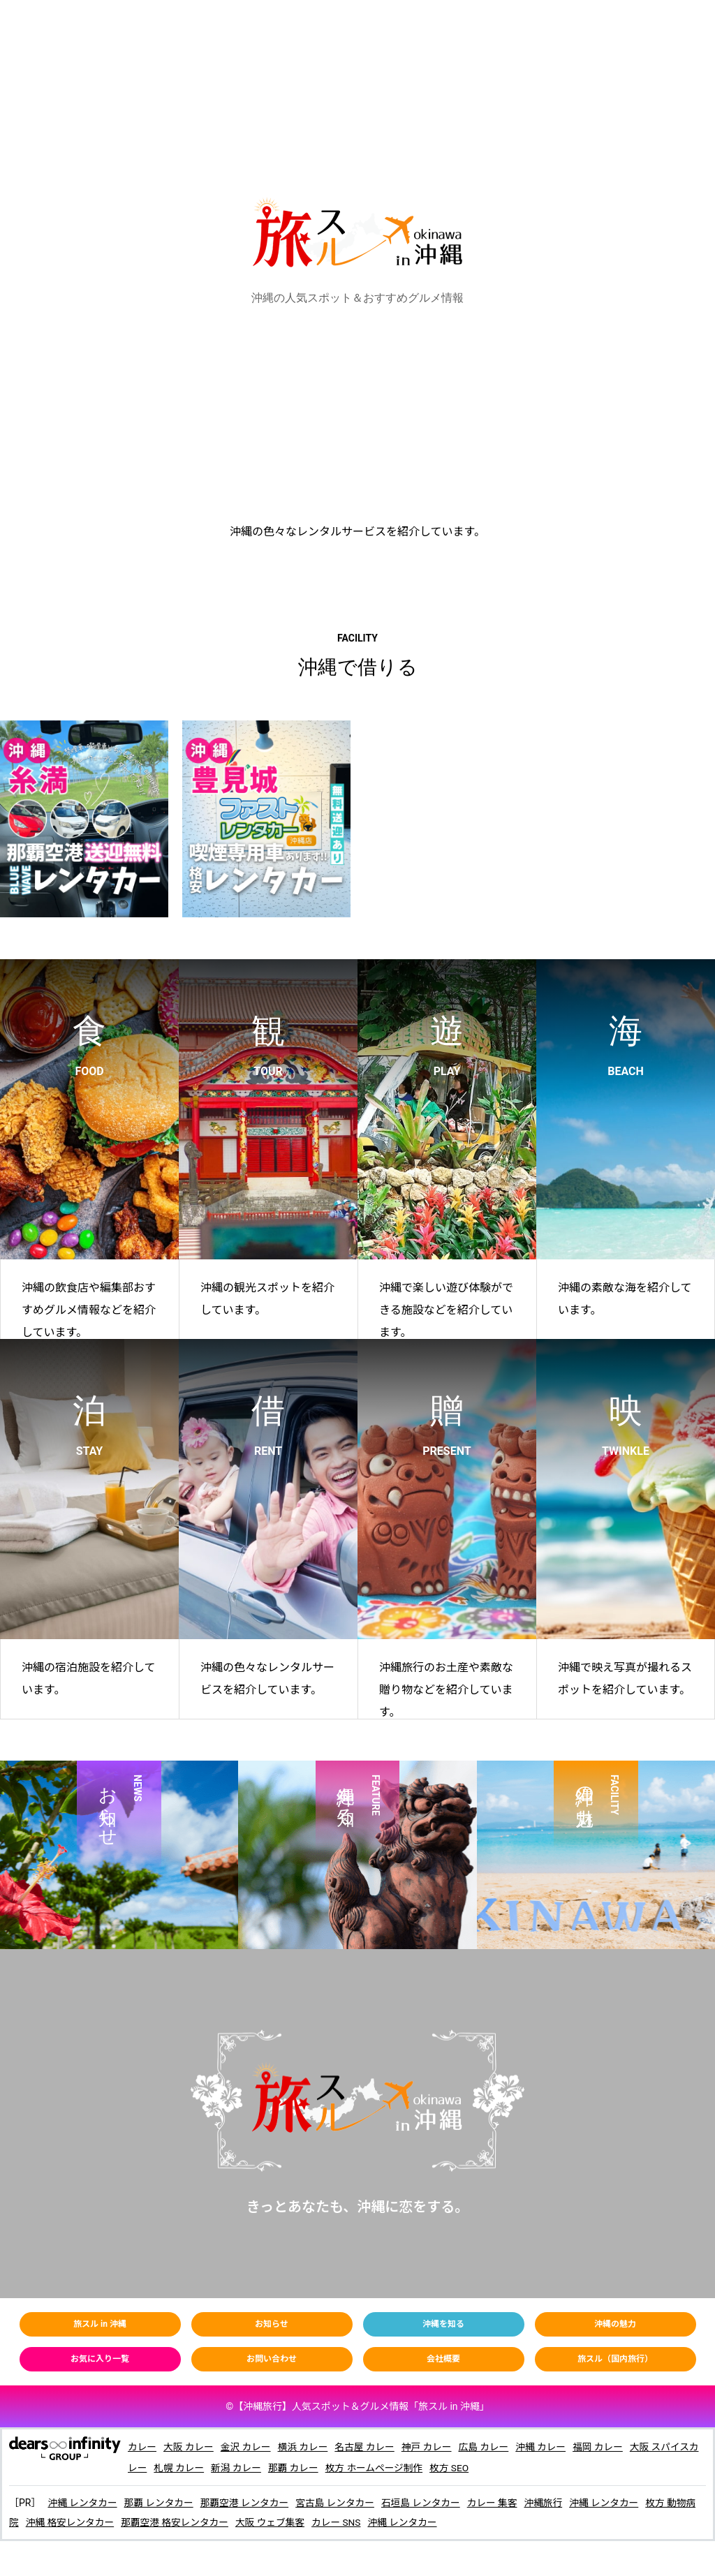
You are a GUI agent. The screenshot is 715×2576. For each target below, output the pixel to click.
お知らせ (271, 2324)
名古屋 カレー (369, 2446)
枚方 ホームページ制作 (388, 2467)
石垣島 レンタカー (428, 2502)
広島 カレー (490, 2446)
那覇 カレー (306, 2467)
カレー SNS (352, 2522)
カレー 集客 (501, 2502)
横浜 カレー (306, 2446)
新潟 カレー (247, 2467)
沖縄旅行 (553, 2502)
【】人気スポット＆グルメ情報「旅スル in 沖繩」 (361, 2406)
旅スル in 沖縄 (99, 2324)
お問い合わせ (271, 2359)
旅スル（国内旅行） (615, 2359)
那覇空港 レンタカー (248, 2502)
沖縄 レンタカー (82, 2502)
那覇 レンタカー (161, 2502)
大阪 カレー (189, 2446)
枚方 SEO (465, 2467)
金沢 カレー (247, 2446)
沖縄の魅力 (615, 2324)
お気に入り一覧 (100, 2359)
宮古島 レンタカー (341, 2502)
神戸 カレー (432, 2446)
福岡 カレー (607, 2446)
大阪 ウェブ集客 (285, 2522)
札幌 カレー (189, 2467)
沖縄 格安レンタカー (81, 2522)
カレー (142, 2446)
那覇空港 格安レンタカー (187, 2522)
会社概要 (443, 2359)
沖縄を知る (443, 2324)
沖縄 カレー (549, 2446)
